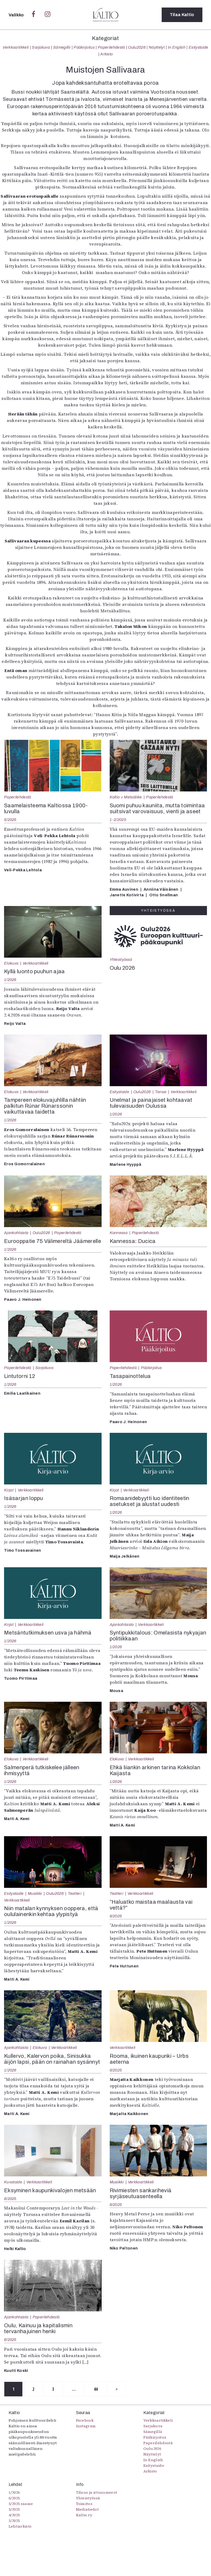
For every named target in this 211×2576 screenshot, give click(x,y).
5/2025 (10, 820)
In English (176, 47)
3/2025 (14, 2520)
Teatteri (75, 1893)
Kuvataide (13, 2182)
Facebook (85, 2420)
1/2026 (10, 980)
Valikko (17, 15)
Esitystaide (198, 47)
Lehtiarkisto (20, 2526)
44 (96, 2389)
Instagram (86, 2426)
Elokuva (11, 963)
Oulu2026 (137, 47)
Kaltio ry (84, 2515)
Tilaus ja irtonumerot (96, 2492)
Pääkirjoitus (84, 47)
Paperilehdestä (111, 47)
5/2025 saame (21, 2503)
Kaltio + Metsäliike (126, 797)
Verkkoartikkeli (16, 47)
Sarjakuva (41, 47)
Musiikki (35, 1893)
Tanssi (161, 1092)
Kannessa (119, 1233)
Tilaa (182, 14)
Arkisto (106, 54)
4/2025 (14, 2515)
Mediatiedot (87, 2509)
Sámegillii (61, 47)
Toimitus (84, 2503)
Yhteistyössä (121, 959)
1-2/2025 (118, 820)
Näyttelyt (157, 47)
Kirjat (8, 1490)
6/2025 (116, 1916)
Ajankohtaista (16, 1233)
